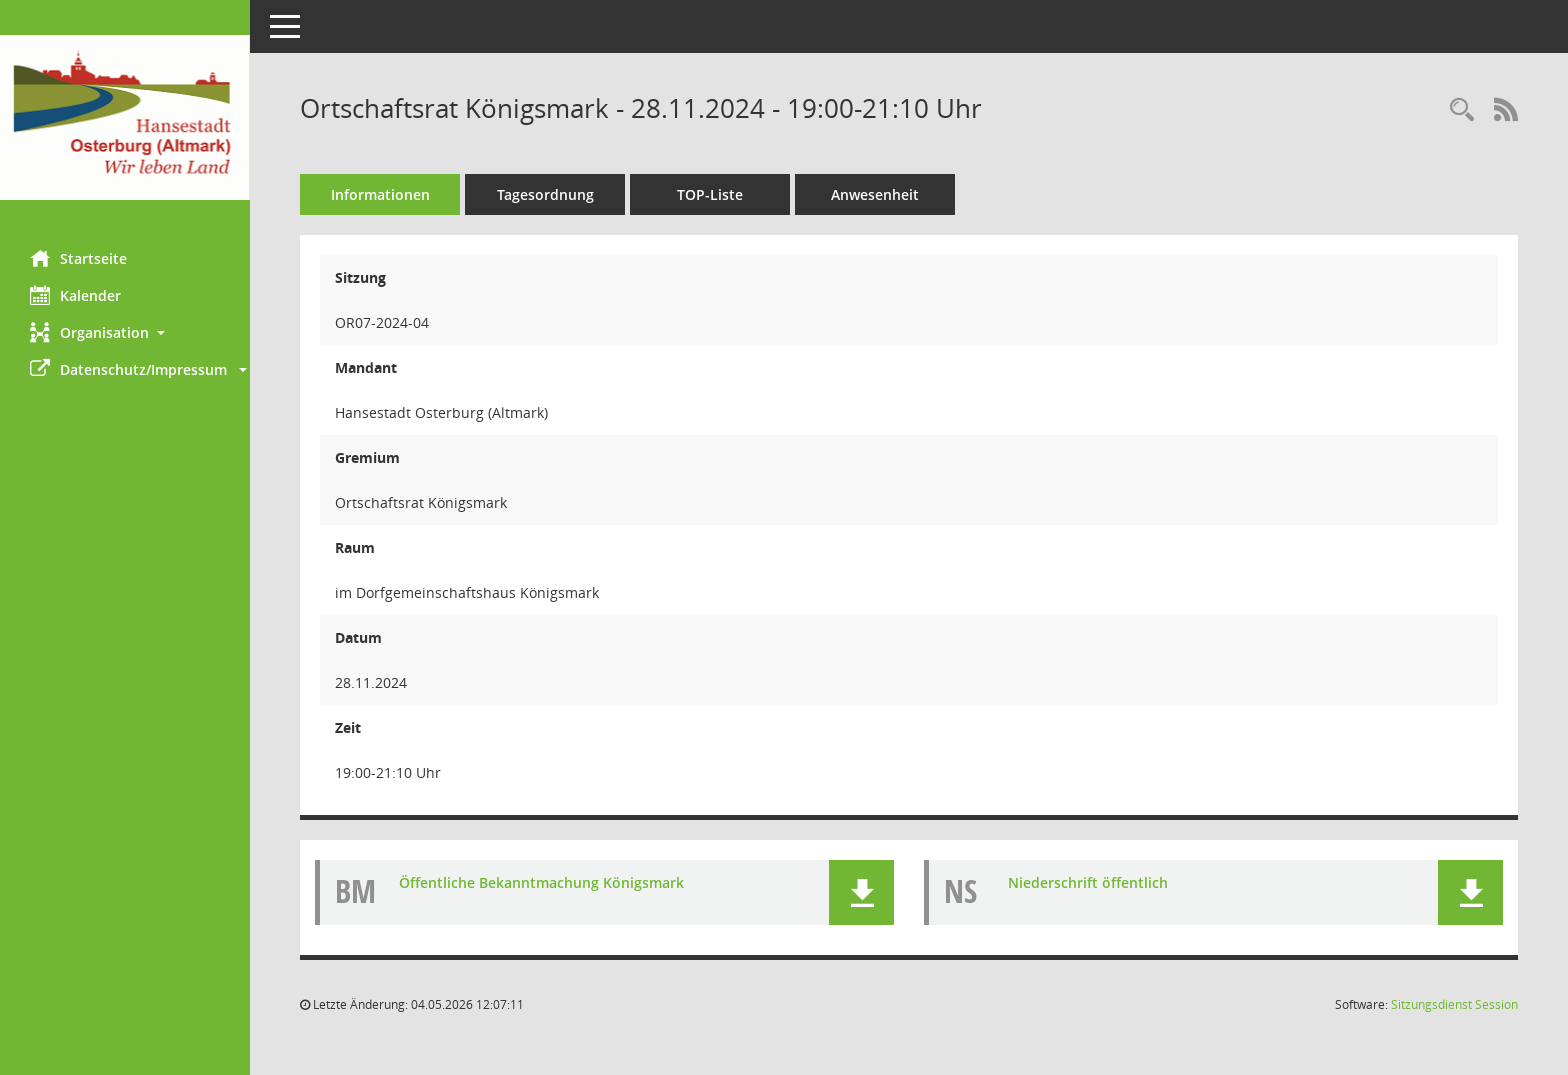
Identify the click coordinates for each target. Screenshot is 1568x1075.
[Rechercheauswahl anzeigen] (1462, 110)
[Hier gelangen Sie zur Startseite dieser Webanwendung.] (125, 117)
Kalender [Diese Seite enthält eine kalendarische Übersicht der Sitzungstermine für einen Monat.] (75, 295)
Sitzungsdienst (1454, 1004)
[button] (125, 332)
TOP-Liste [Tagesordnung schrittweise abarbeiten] (710, 194)
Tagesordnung (545, 194)
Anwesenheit (875, 194)
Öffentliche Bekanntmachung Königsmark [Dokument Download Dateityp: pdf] (541, 882)
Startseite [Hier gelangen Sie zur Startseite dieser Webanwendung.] (78, 258)
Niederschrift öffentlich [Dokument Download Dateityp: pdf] (1088, 882)
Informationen (380, 194)
